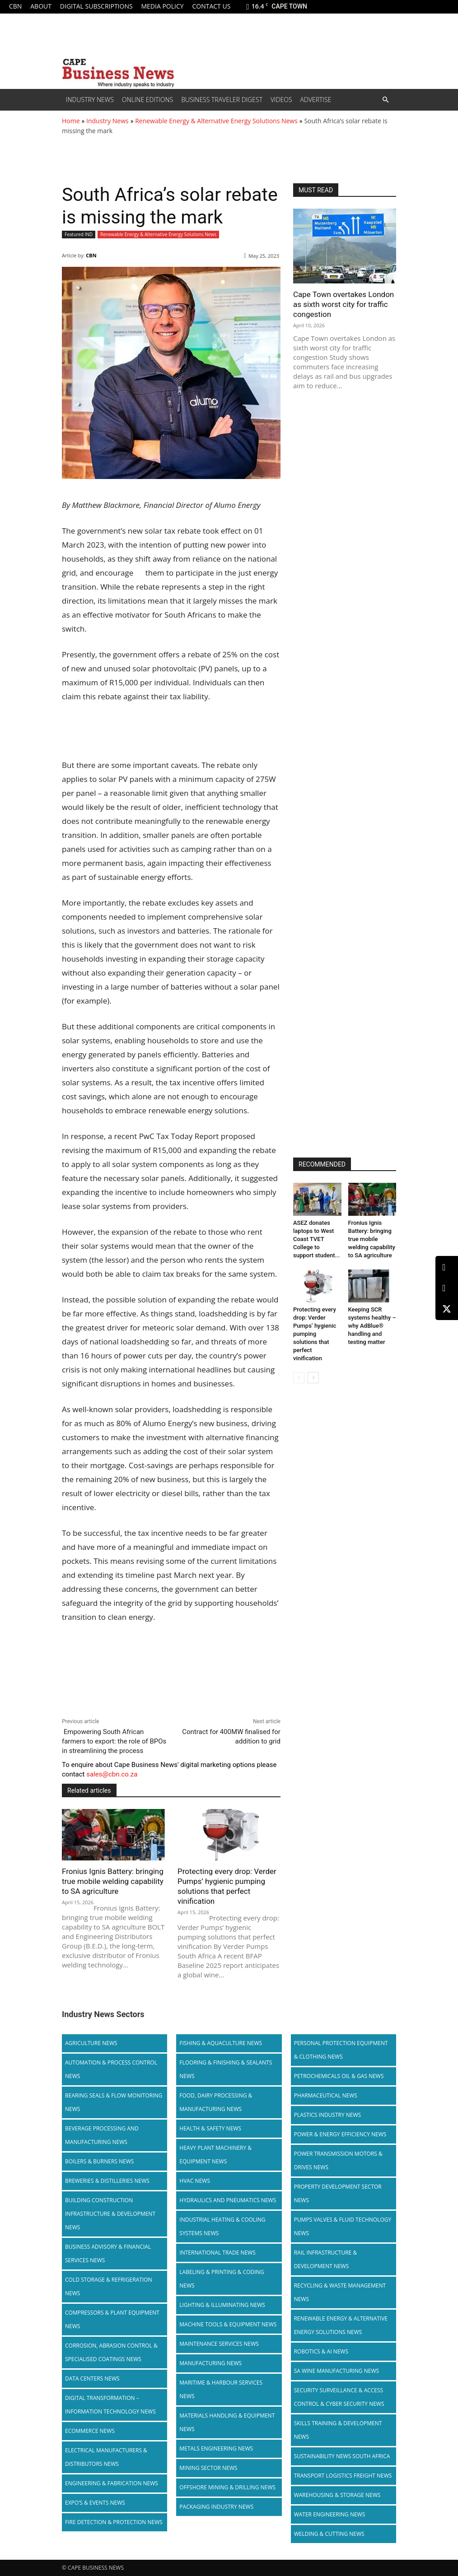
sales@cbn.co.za (111, 1774)
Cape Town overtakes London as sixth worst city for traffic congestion (343, 304)
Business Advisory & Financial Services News (108, 2253)
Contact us (211, 6)
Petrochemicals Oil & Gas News (339, 2076)
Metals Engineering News (216, 2448)
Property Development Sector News (338, 2193)
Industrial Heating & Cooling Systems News (222, 2226)
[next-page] (313, 1377)
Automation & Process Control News (111, 2069)
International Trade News (217, 2252)
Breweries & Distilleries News (107, 2181)
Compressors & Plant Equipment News (112, 2319)
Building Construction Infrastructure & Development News (110, 2213)
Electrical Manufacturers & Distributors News (106, 2457)
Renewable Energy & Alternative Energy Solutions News (216, 120)
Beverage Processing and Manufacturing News (102, 2135)
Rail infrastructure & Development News (325, 2259)
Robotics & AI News (321, 2351)
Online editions (147, 99)
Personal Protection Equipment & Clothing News (341, 2049)
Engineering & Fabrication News (111, 2483)
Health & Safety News (210, 2128)
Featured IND (78, 234)
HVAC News (194, 2181)
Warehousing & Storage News (337, 2495)
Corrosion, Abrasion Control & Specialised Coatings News (111, 2352)
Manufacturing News (210, 2363)
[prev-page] (298, 1377)
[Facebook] (446, 1288)
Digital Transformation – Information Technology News (110, 2404)
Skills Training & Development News (338, 2430)
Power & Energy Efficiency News (340, 2134)
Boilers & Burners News (99, 2161)
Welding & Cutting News (329, 2534)
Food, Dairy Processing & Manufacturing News (215, 2102)
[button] (385, 99)
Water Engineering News (329, 2514)
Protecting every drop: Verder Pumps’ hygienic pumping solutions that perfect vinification (227, 1886)
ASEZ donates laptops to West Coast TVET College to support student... (316, 1239)
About (40, 6)
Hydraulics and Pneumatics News (227, 2200)
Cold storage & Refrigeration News (108, 2286)
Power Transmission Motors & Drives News (338, 2160)
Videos (281, 99)
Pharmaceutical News (325, 2095)
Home (71, 120)
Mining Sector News (208, 2468)
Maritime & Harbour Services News (220, 2389)
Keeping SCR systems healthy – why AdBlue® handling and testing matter (372, 1325)
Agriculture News (91, 2043)
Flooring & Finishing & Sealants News (225, 2069)
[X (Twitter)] (446, 1309)
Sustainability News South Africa (342, 2456)
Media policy (162, 6)
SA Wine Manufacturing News (336, 2371)
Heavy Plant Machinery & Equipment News (215, 2154)
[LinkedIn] (446, 1267)
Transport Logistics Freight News (343, 2475)
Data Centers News (92, 2378)
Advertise (316, 99)
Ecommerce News (90, 2431)
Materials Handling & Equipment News (227, 2422)
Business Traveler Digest (221, 99)
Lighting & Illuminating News (222, 2305)
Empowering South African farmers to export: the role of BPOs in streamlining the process (114, 1741)
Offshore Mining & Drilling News (227, 2487)
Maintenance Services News (219, 2344)
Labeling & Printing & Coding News (221, 2278)
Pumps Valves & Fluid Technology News (343, 2226)
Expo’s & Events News (95, 2502)
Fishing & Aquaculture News (220, 2043)
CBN (15, 6)
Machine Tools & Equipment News (227, 2324)
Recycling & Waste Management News (340, 2292)
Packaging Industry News (216, 2507)
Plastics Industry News (327, 2115)
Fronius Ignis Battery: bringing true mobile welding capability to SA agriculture (113, 1881)
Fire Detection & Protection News (114, 2522)
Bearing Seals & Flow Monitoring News (113, 2102)
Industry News (90, 99)
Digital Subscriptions (96, 6)
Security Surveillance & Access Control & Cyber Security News (339, 2397)
